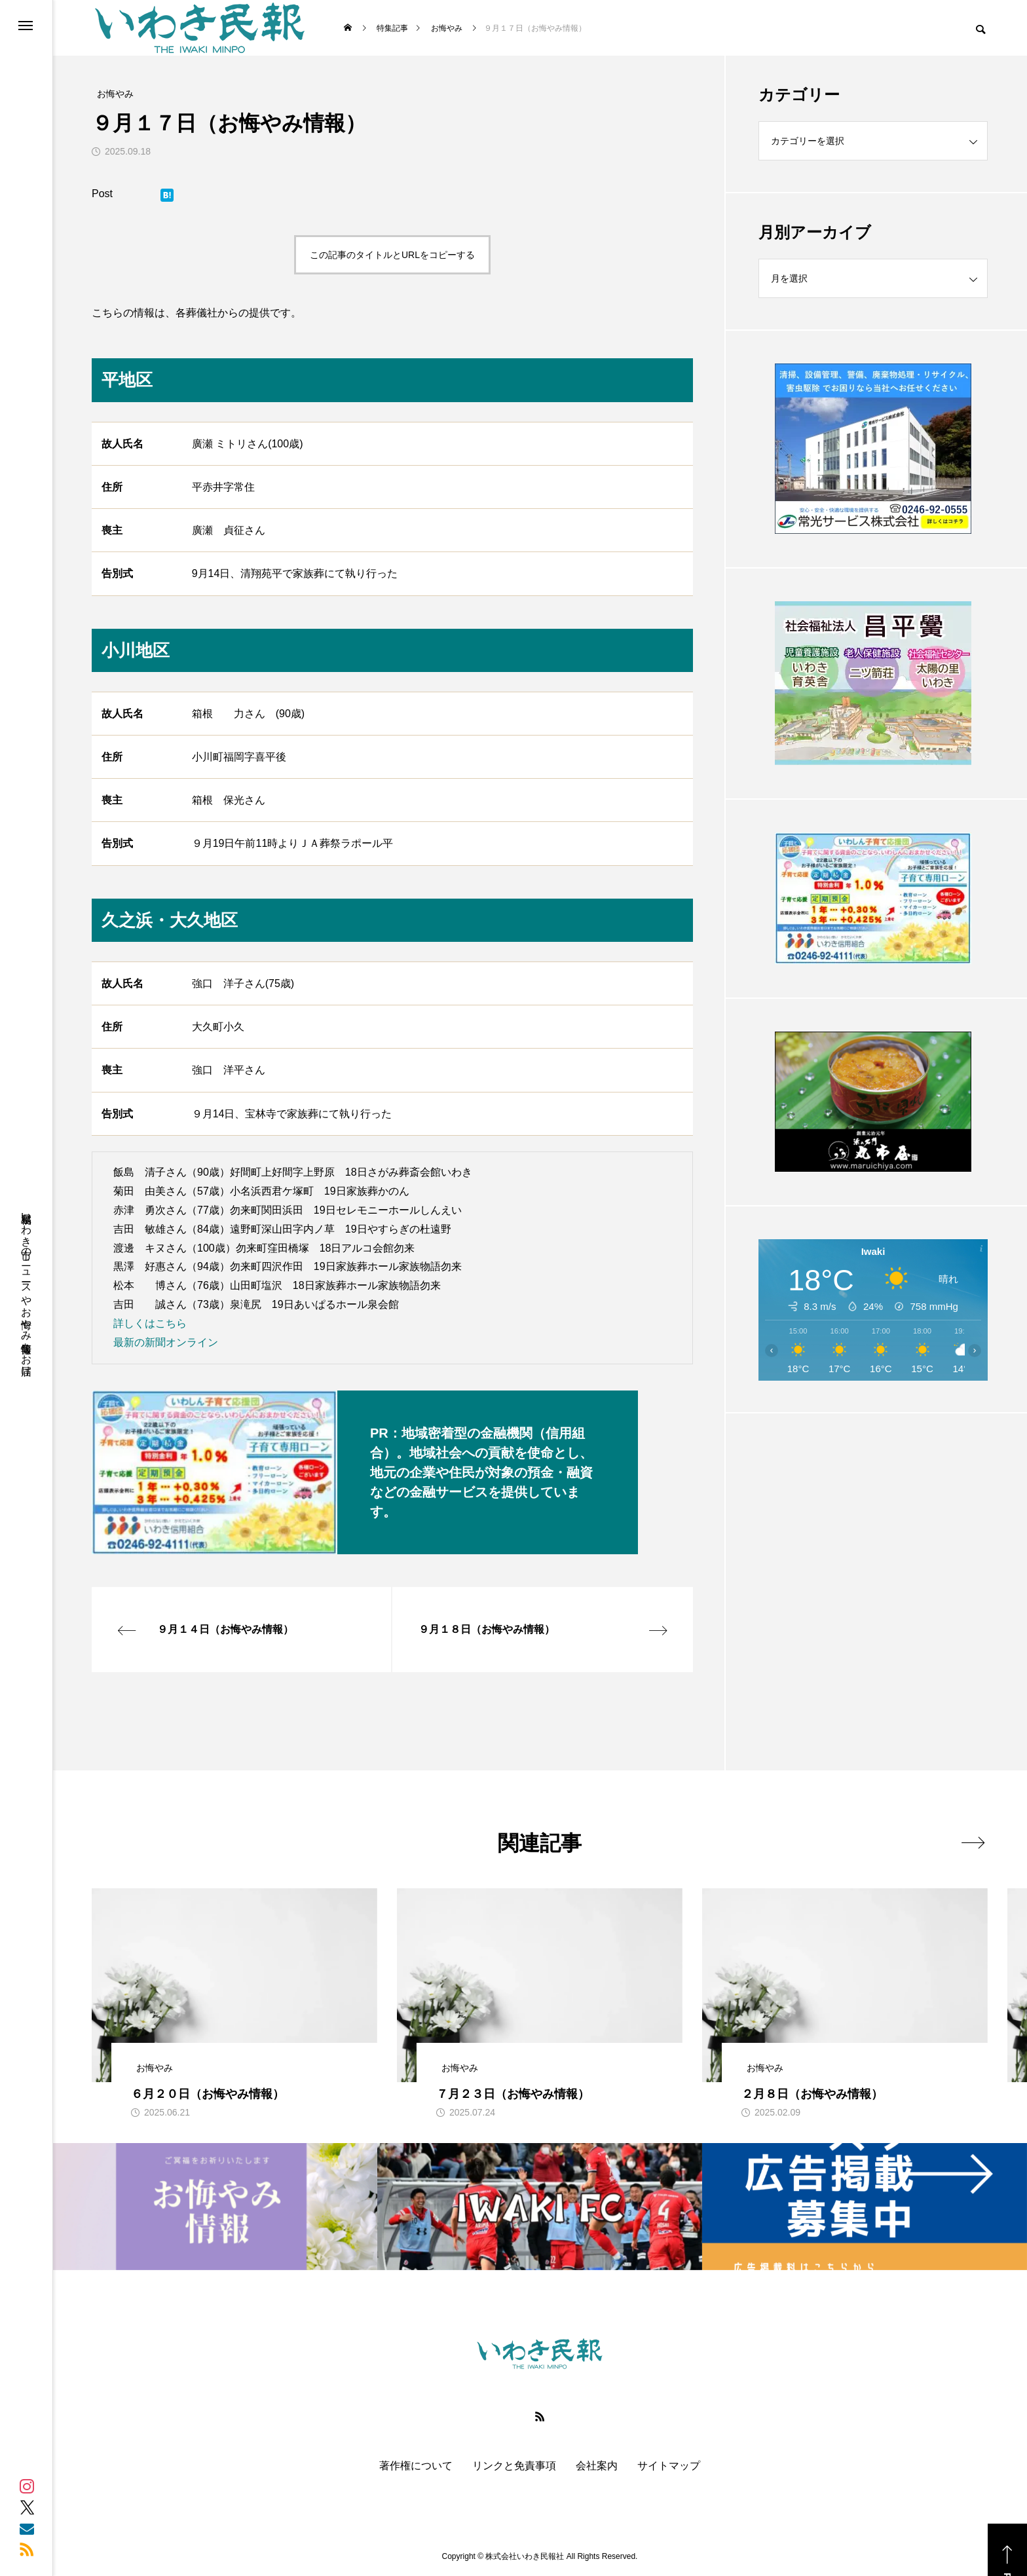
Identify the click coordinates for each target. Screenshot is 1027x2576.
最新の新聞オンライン (165, 1342)
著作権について (416, 2466)
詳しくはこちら (150, 1323)
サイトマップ (668, 2466)
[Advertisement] (873, 1541)
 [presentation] (973, 1842)
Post (102, 193)
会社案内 (597, 2466)
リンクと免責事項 (514, 2466)
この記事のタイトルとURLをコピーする (392, 255)
